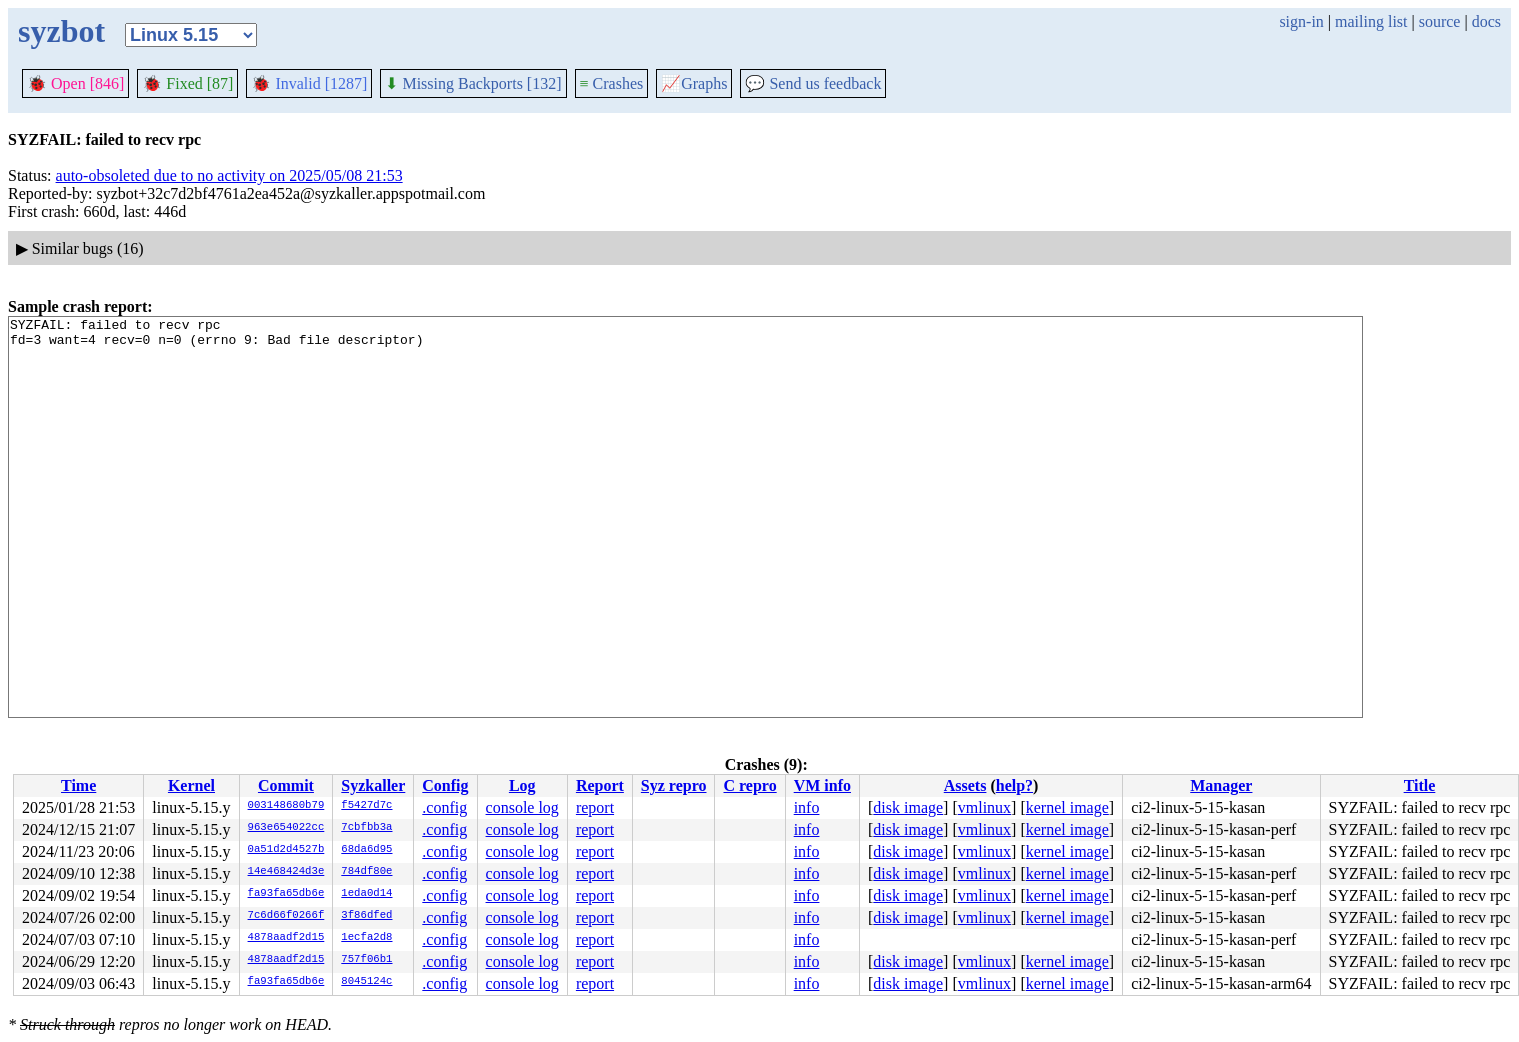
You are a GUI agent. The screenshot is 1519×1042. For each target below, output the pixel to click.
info (807, 807)
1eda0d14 (366, 894)
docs (1486, 21)
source (1440, 21)
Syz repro (674, 785)
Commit (286, 785)
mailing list (1371, 21)
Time (78, 785)
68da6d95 (366, 850)
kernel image (1067, 807)
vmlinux (984, 807)
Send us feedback (813, 83)
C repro (749, 785)
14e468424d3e (286, 872)
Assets (965, 785)
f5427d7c (366, 806)
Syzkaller (373, 785)
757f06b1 (366, 960)
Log (522, 785)
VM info (822, 785)
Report (600, 785)
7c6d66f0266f (286, 916)
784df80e (366, 872)
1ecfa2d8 (366, 938)
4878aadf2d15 (286, 938)
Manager (1221, 785)
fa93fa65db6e (286, 894)
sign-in (1301, 21)
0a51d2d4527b (286, 850)
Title (1420, 785)
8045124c (366, 982)
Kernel (191, 785)
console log (522, 807)
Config (445, 785)
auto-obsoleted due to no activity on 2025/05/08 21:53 (229, 175)
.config (444, 807)
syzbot (61, 31)
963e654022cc (286, 828)
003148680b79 (286, 806)
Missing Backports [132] (473, 83)
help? (1014, 785)
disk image (908, 807)
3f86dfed (366, 916)
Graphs (694, 83)
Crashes (612, 83)
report (595, 807)
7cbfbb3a (366, 828)
